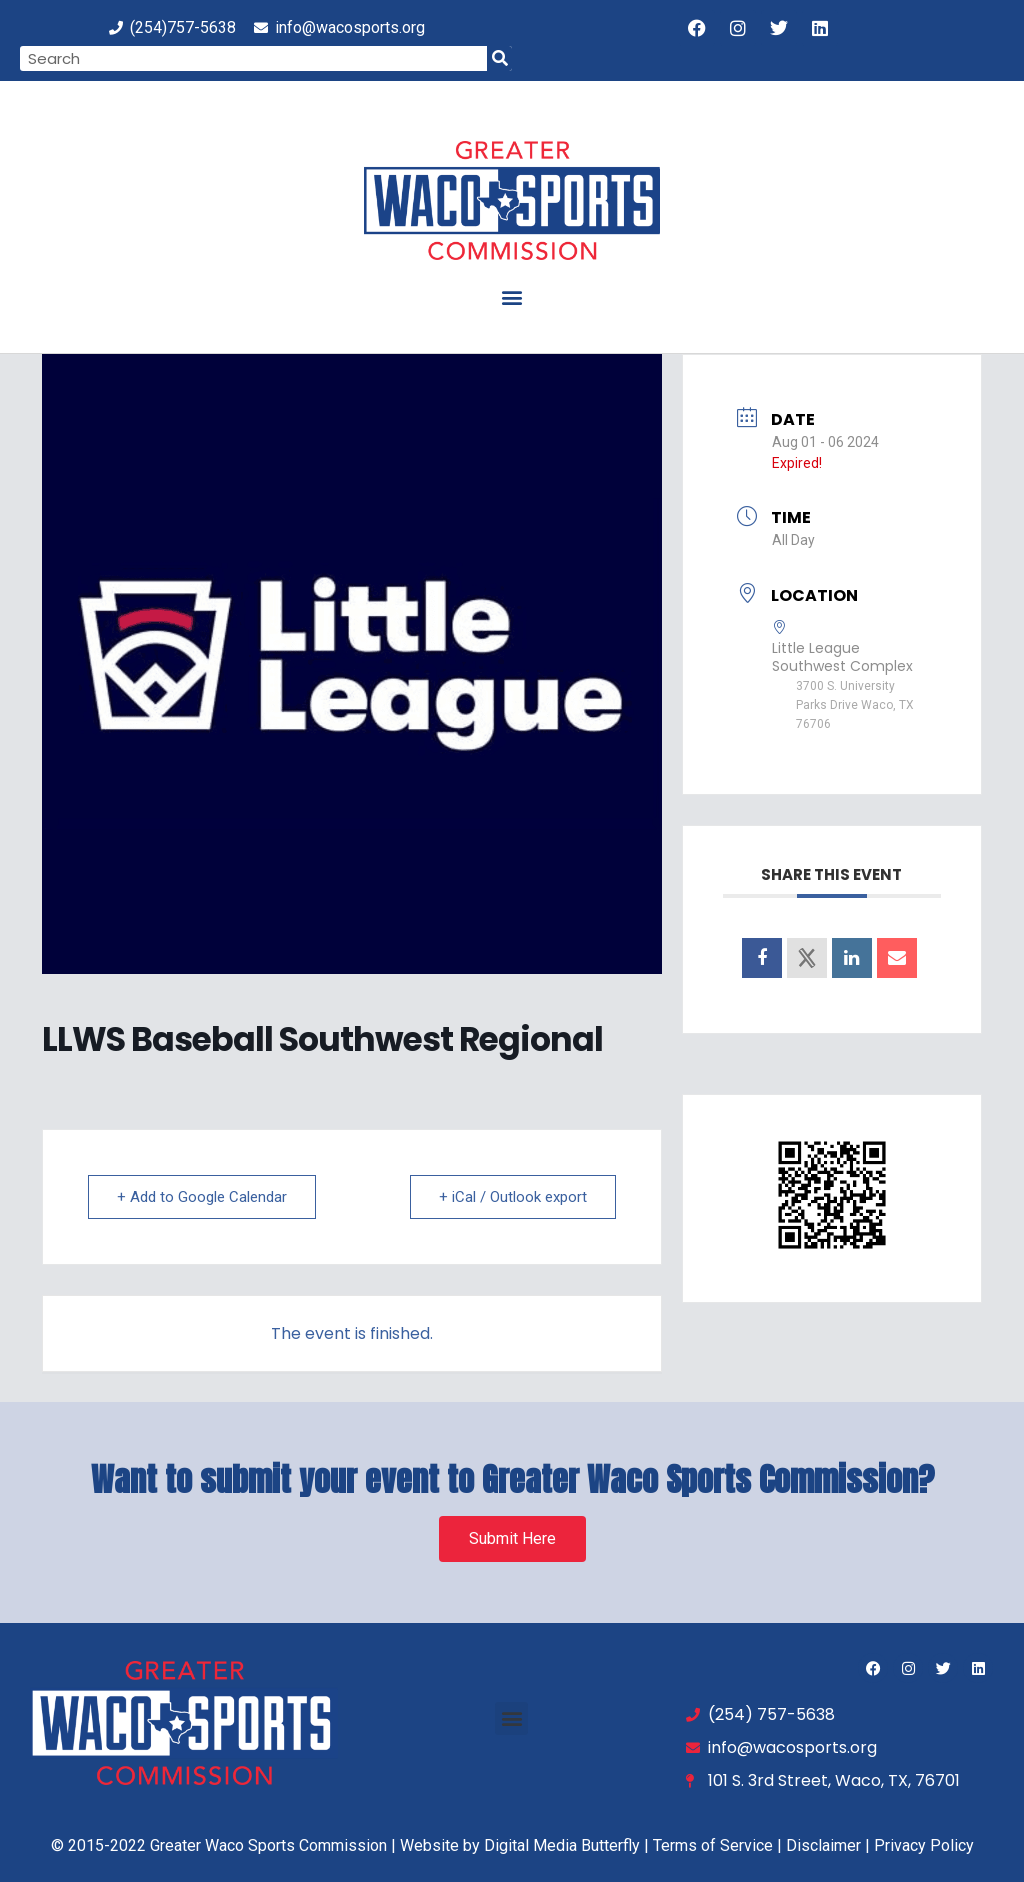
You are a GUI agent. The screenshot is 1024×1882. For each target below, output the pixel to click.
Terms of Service (713, 1845)
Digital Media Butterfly (562, 1845)
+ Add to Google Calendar (202, 1197)
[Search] (499, 58)
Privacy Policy (924, 1845)
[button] (512, 296)
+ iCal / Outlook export (513, 1197)
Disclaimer (823, 1845)
